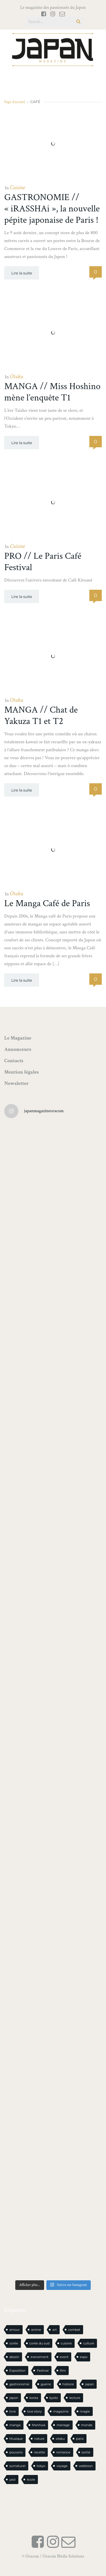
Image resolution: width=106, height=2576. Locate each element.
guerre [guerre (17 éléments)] (46, 2384)
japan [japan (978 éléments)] (89, 2384)
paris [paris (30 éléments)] (80, 2439)
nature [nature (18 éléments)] (39, 2439)
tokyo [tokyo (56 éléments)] (41, 2466)
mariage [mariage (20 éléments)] (63, 2425)
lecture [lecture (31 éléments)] (74, 2398)
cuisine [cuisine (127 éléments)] (66, 2343)
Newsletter (16, 1083)
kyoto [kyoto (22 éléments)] (53, 2398)
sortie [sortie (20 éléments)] (86, 2452)
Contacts (13, 1060)
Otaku (16, 376)
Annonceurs (17, 1049)
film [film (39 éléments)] (63, 2371)
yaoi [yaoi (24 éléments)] (12, 2479)
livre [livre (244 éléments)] (12, 2411)
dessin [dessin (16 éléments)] (14, 2357)
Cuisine (17, 187)
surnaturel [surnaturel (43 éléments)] (17, 2466)
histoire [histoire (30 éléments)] (68, 2384)
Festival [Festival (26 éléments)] (42, 2371)
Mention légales (21, 1072)
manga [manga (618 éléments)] (15, 2425)
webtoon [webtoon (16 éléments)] (86, 2466)
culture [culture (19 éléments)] (88, 2343)
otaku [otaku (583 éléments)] (60, 2439)
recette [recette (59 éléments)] (39, 2452)
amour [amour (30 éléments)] (14, 2330)
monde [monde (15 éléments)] (86, 2425)
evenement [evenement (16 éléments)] (39, 2357)
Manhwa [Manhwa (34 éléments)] (39, 2425)
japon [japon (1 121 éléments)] (13, 2398)
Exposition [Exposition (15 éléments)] (17, 2371)
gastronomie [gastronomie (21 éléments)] (19, 2384)
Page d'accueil (14, 101)
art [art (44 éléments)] (54, 2330)
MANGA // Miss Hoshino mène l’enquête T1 (52, 392)
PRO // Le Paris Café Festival (42, 562)
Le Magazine (17, 1038)
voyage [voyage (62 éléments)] (62, 2466)
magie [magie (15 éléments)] (85, 2411)
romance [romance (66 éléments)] (63, 2452)
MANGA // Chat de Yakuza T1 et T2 (41, 715)
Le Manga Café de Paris (47, 903)
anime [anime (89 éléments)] (36, 2330)
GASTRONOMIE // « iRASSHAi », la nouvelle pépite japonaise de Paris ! (52, 208)
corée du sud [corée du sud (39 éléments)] (39, 2343)
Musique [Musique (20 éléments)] (16, 2439)
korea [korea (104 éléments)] (33, 2398)
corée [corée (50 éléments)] (13, 2343)
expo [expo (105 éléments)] (84, 2357)
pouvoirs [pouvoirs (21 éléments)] (16, 2452)
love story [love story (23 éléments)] (34, 2411)
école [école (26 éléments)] (31, 2479)
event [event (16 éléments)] (64, 2357)
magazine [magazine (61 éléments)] (61, 2411)
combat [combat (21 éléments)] (74, 2330)
